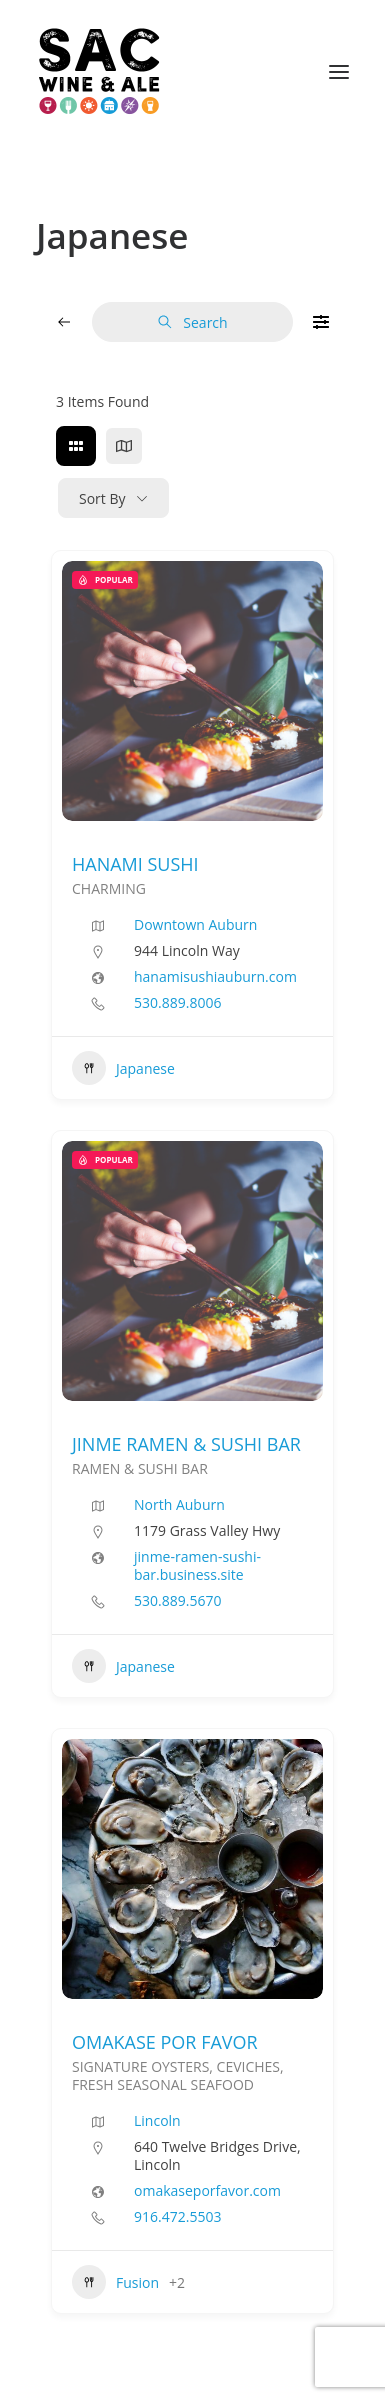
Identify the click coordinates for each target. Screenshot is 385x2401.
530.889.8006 (177, 1003)
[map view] (124, 446)
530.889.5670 (177, 1601)
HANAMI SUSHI (135, 864)
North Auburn (179, 1504)
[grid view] (76, 446)
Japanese (123, 1068)
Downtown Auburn (195, 924)
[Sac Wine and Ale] (99, 72)
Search (192, 322)
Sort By (102, 498)
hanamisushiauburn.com (215, 977)
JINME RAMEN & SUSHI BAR (186, 1444)
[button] (339, 72)
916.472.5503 (177, 2217)
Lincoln (157, 2120)
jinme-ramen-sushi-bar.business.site (197, 1566)
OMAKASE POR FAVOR (165, 2042)
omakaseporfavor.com (207, 2191)
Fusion (115, 2282)
